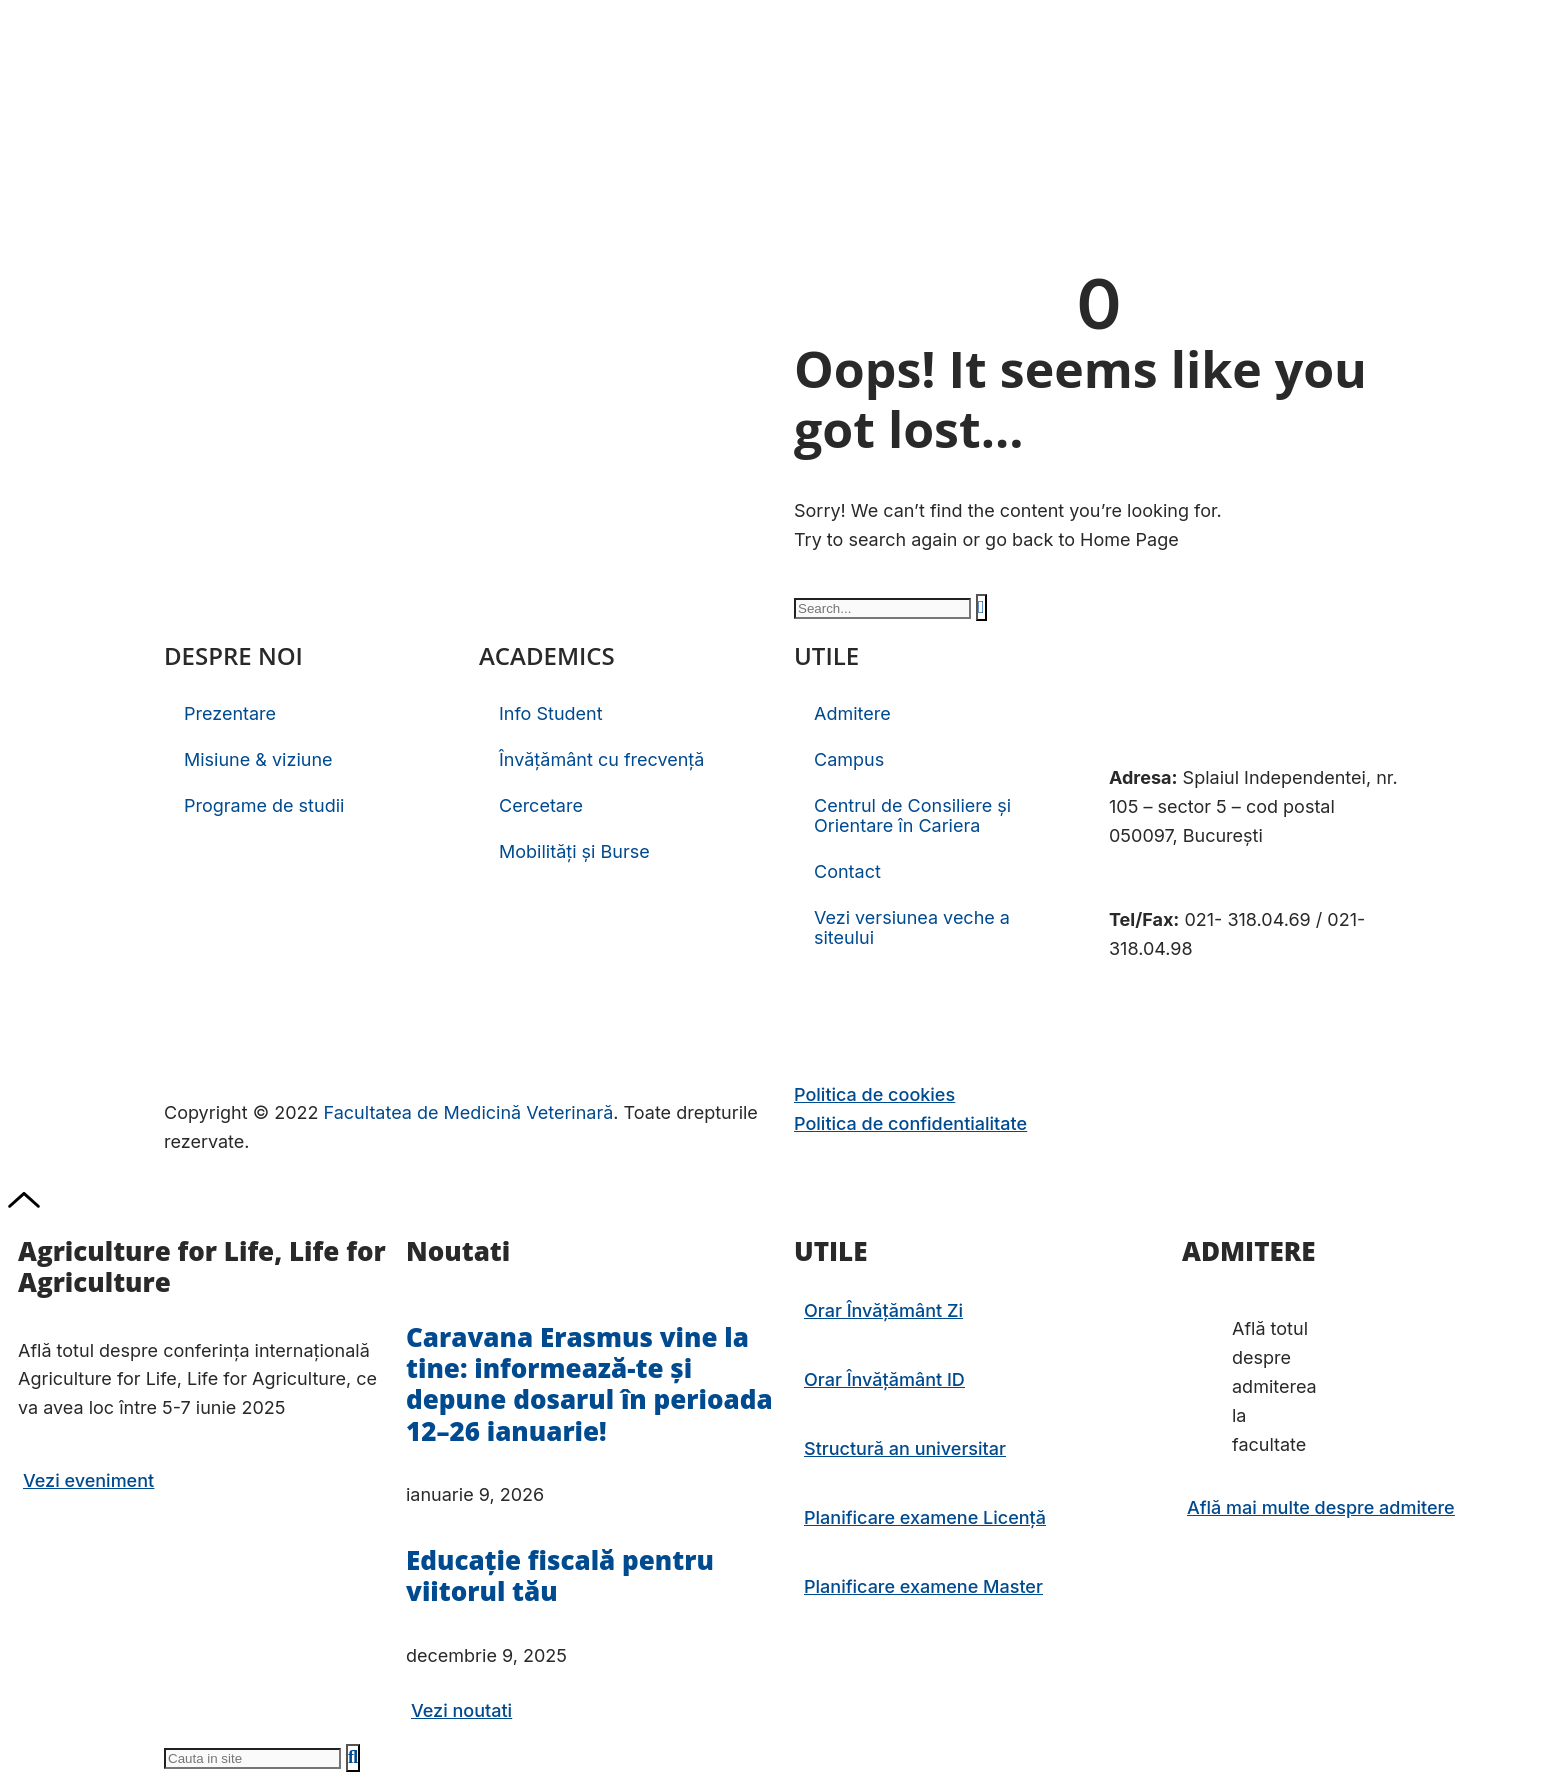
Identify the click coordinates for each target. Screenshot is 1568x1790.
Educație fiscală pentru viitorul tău (560, 1575)
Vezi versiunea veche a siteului (912, 927)
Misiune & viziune (258, 759)
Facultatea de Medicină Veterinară (469, 1112)
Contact (847, 871)
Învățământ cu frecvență (601, 759)
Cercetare (541, 805)
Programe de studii (264, 805)
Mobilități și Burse (574, 851)
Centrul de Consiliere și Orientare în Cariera (912, 815)
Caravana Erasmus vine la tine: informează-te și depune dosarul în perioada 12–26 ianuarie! (589, 1384)
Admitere (852, 713)
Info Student (551, 713)
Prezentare (230, 713)
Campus (849, 759)
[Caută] (981, 607)
